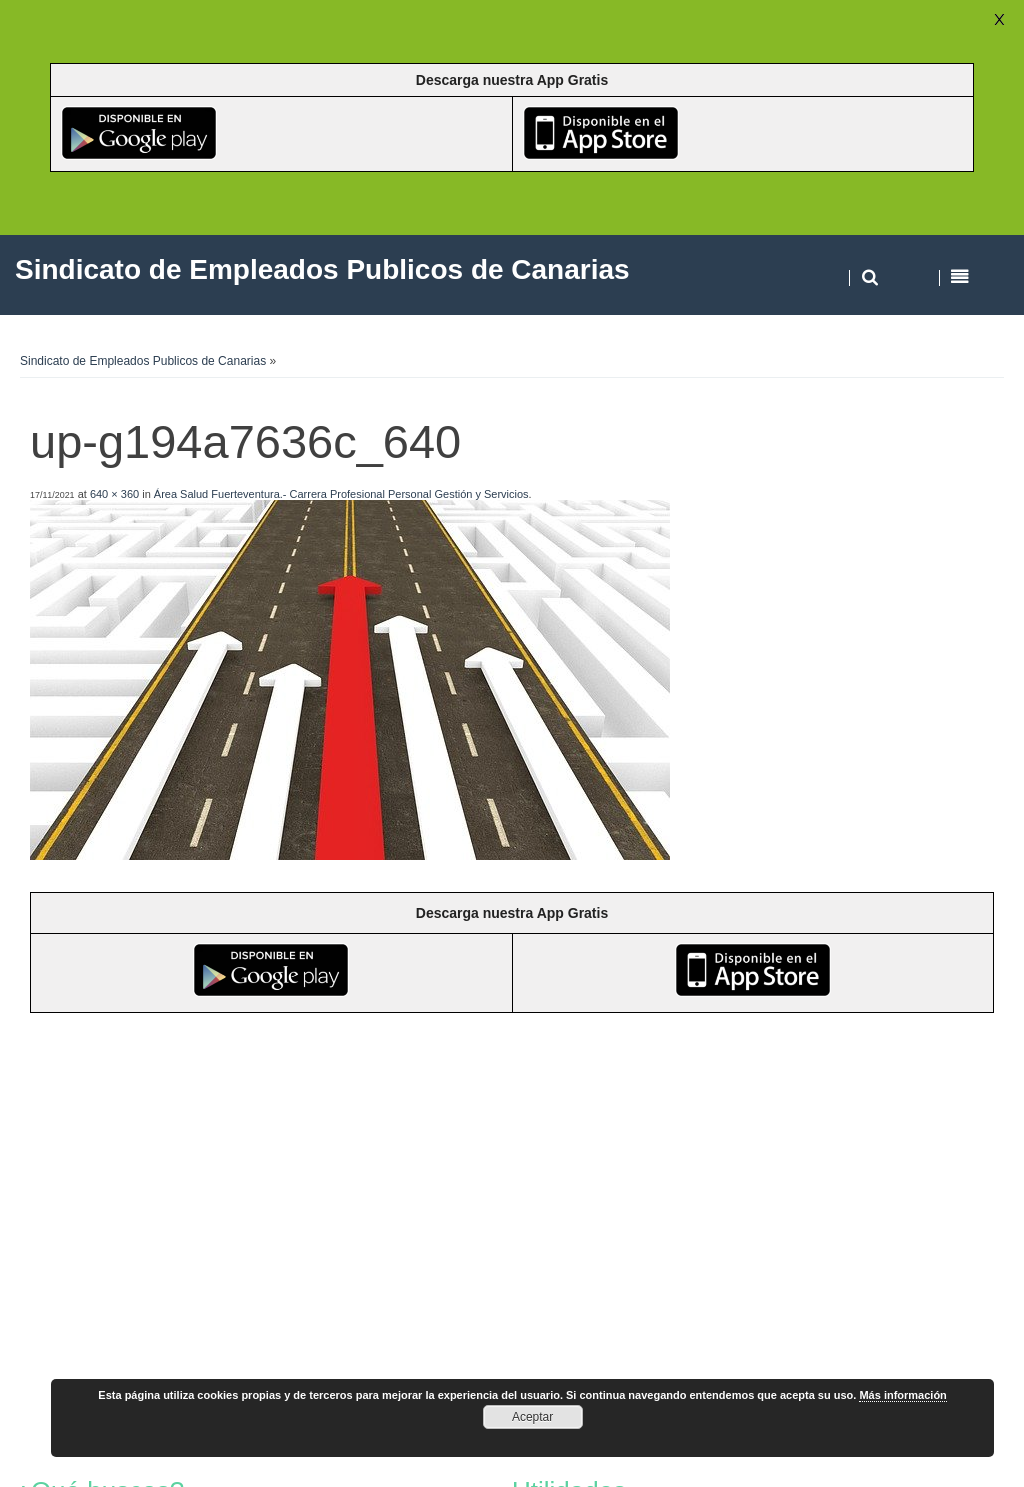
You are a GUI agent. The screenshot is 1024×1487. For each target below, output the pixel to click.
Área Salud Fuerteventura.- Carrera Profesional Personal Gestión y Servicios (341, 494)
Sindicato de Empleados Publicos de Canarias (143, 361)
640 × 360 (114, 494)
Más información (902, 1395)
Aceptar (532, 1417)
